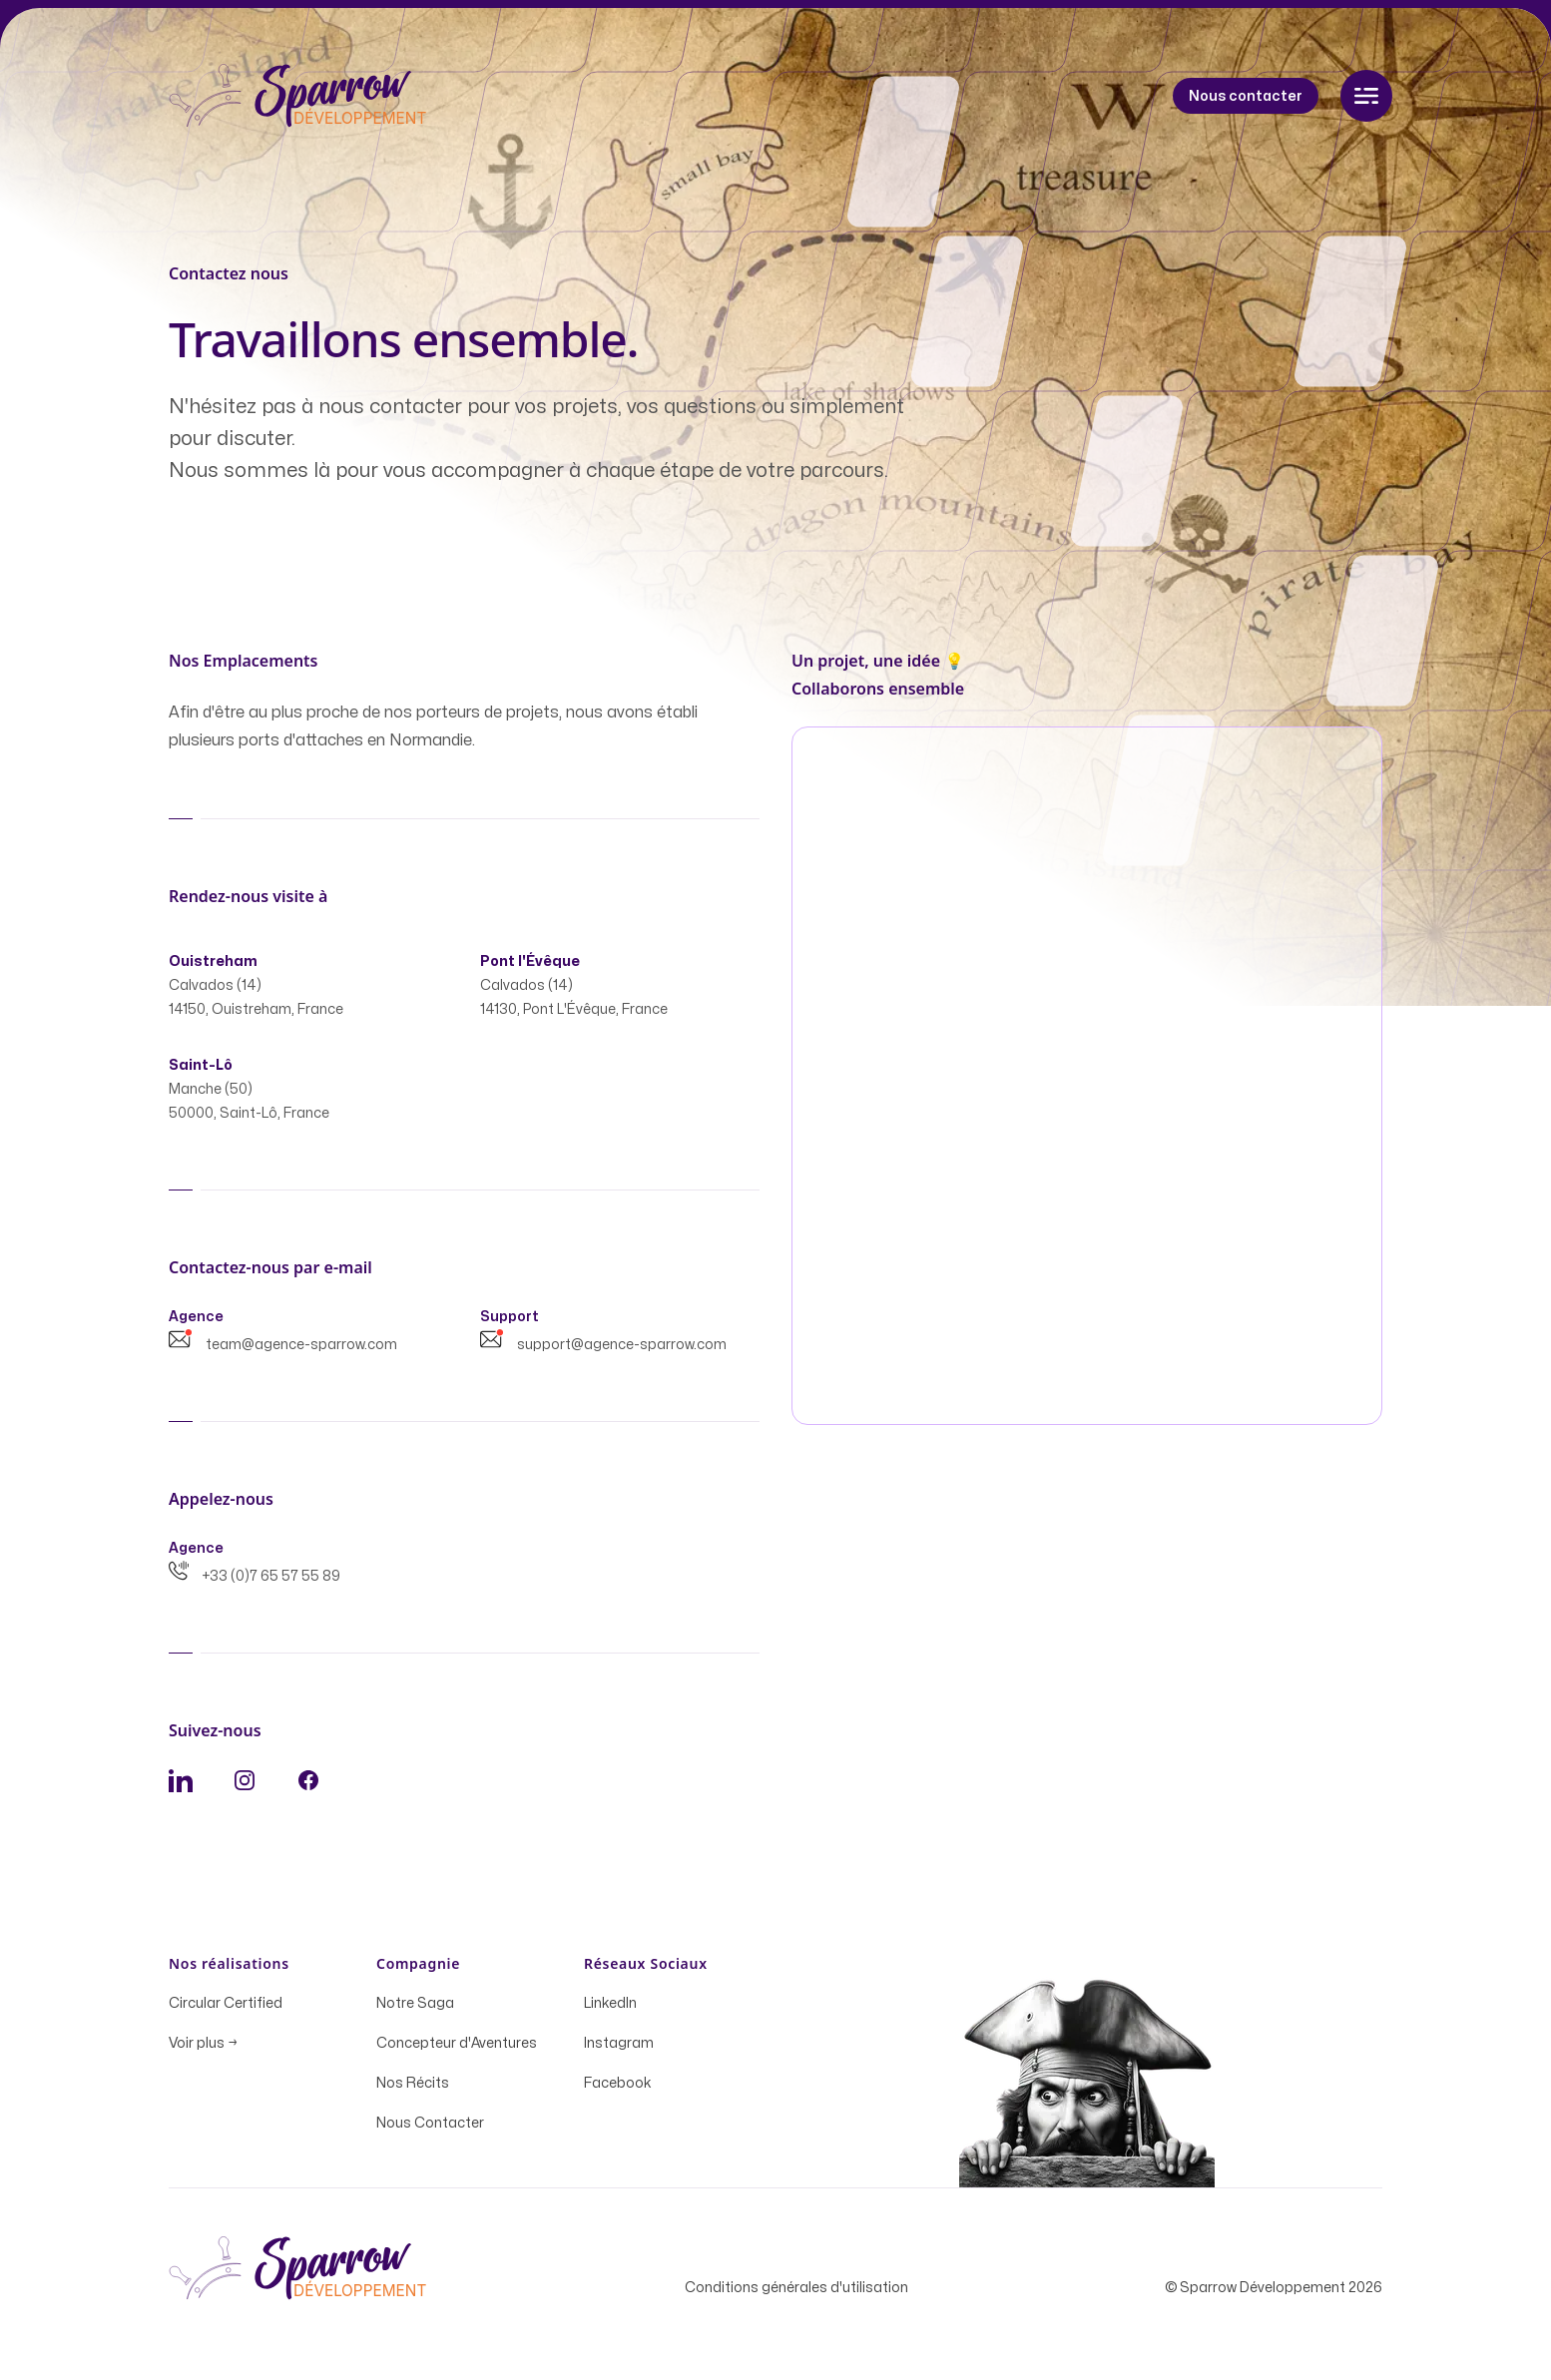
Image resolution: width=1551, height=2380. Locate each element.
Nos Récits (412, 2089)
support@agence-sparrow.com (603, 1350)
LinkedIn (610, 2009)
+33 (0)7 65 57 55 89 (254, 1582)
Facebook (618, 2089)
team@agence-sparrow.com (283, 1350)
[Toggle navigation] (1366, 96)
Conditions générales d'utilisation (796, 2293)
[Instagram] (245, 1786)
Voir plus (203, 2049)
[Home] (298, 96)
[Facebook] (308, 1786)
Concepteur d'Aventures (456, 2049)
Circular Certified (225, 2009)
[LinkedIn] (181, 1786)
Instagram (619, 2049)
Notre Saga (415, 2009)
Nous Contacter (430, 2129)
